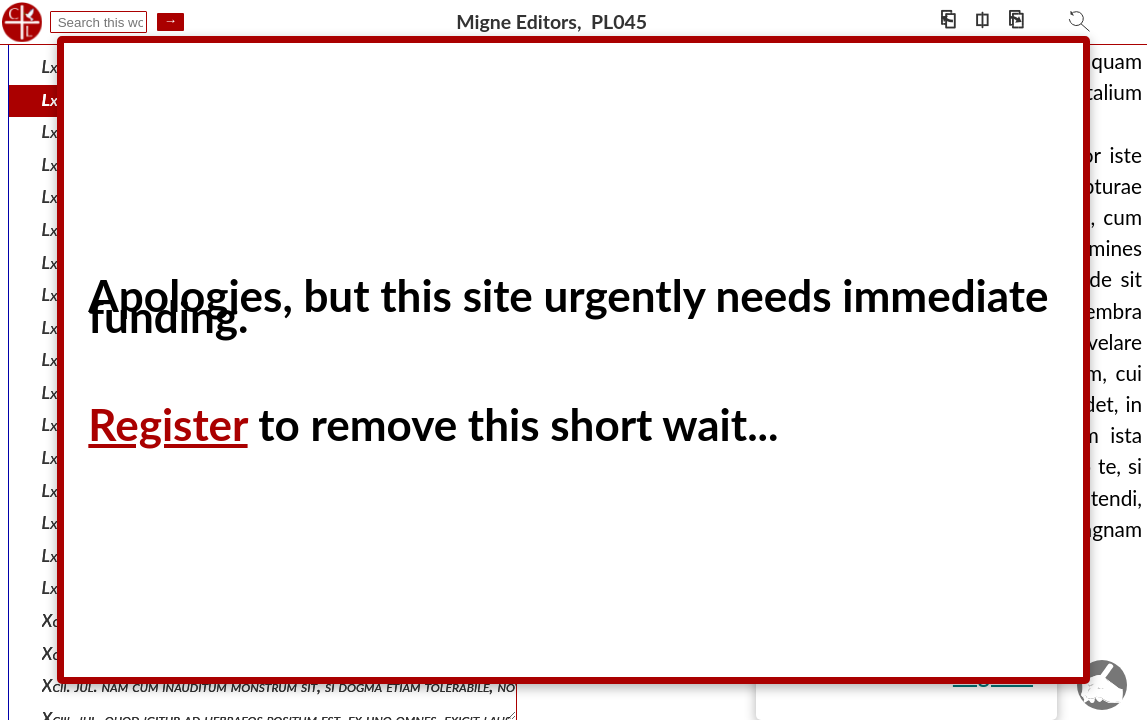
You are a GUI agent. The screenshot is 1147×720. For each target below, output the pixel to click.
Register (167, 424)
